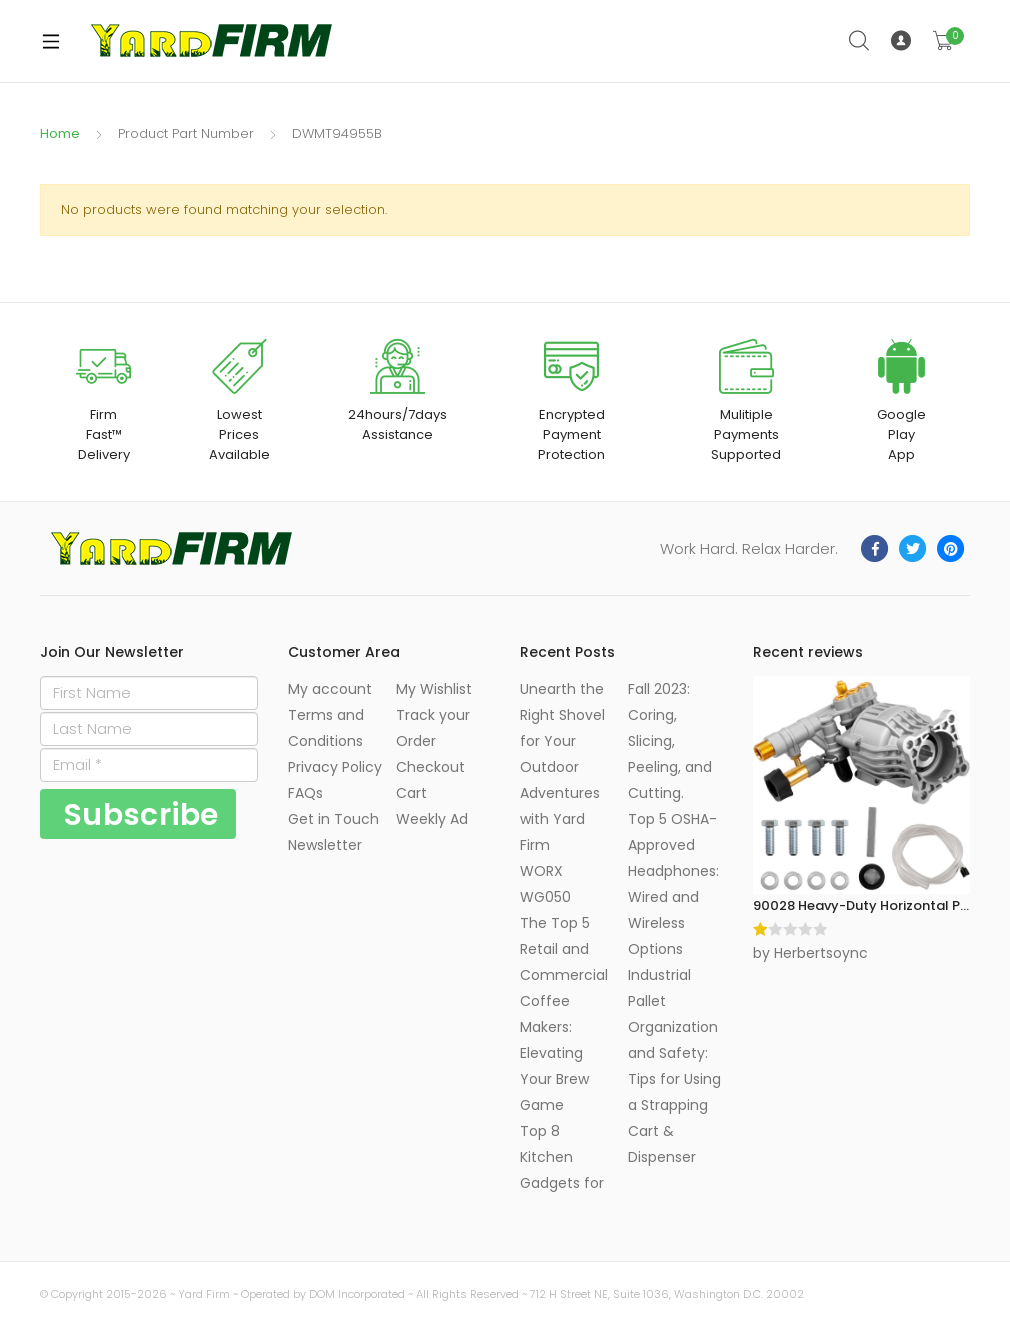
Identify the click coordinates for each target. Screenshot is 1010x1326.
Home (60, 133)
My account (330, 689)
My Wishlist (434, 689)
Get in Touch (333, 819)
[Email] (149, 765)
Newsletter (325, 845)
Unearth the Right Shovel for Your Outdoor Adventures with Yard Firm (562, 767)
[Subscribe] (138, 814)
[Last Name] (149, 729)
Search (860, 41)
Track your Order (433, 728)
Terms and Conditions (326, 728)
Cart (411, 793)
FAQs (305, 793)
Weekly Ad (432, 819)
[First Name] (149, 693)
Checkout (430, 767)
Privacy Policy (335, 767)
